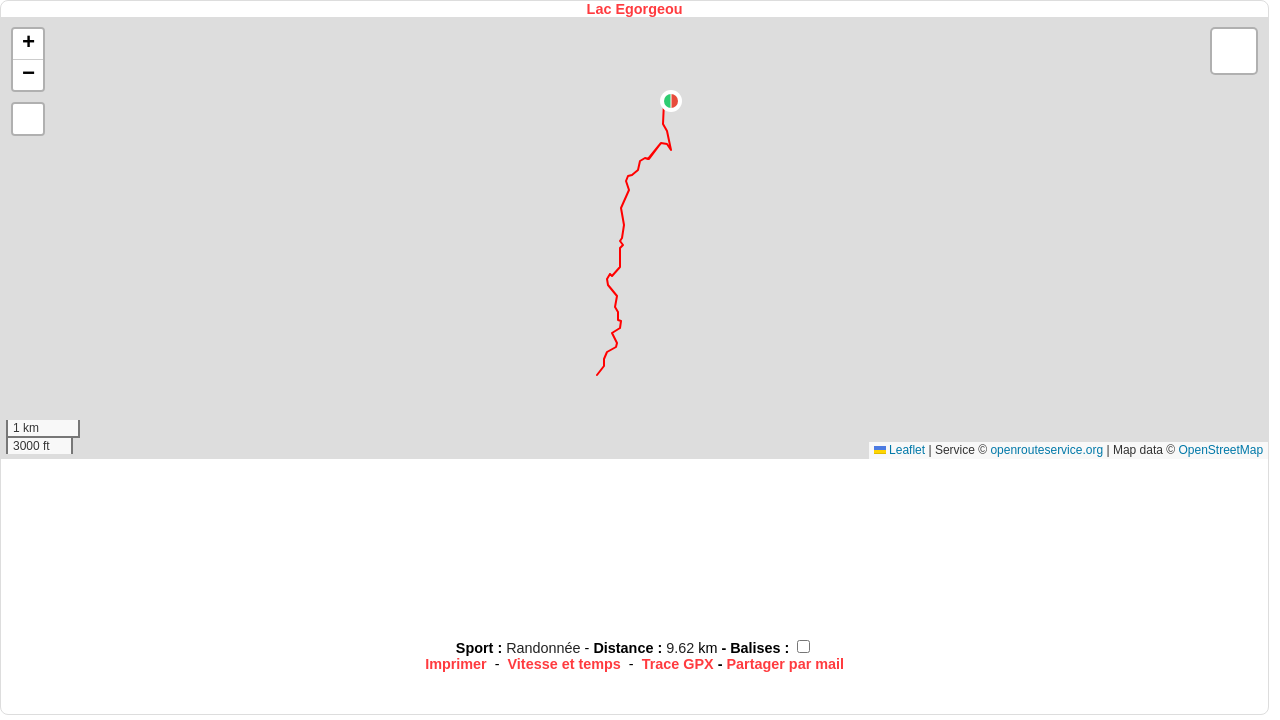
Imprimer (456, 664)
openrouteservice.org (1046, 450)
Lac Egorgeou (635, 9)
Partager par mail (785, 664)
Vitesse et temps (564, 664)
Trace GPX (678, 664)
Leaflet (899, 450)
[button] (671, 101)
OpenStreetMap (1220, 450)
